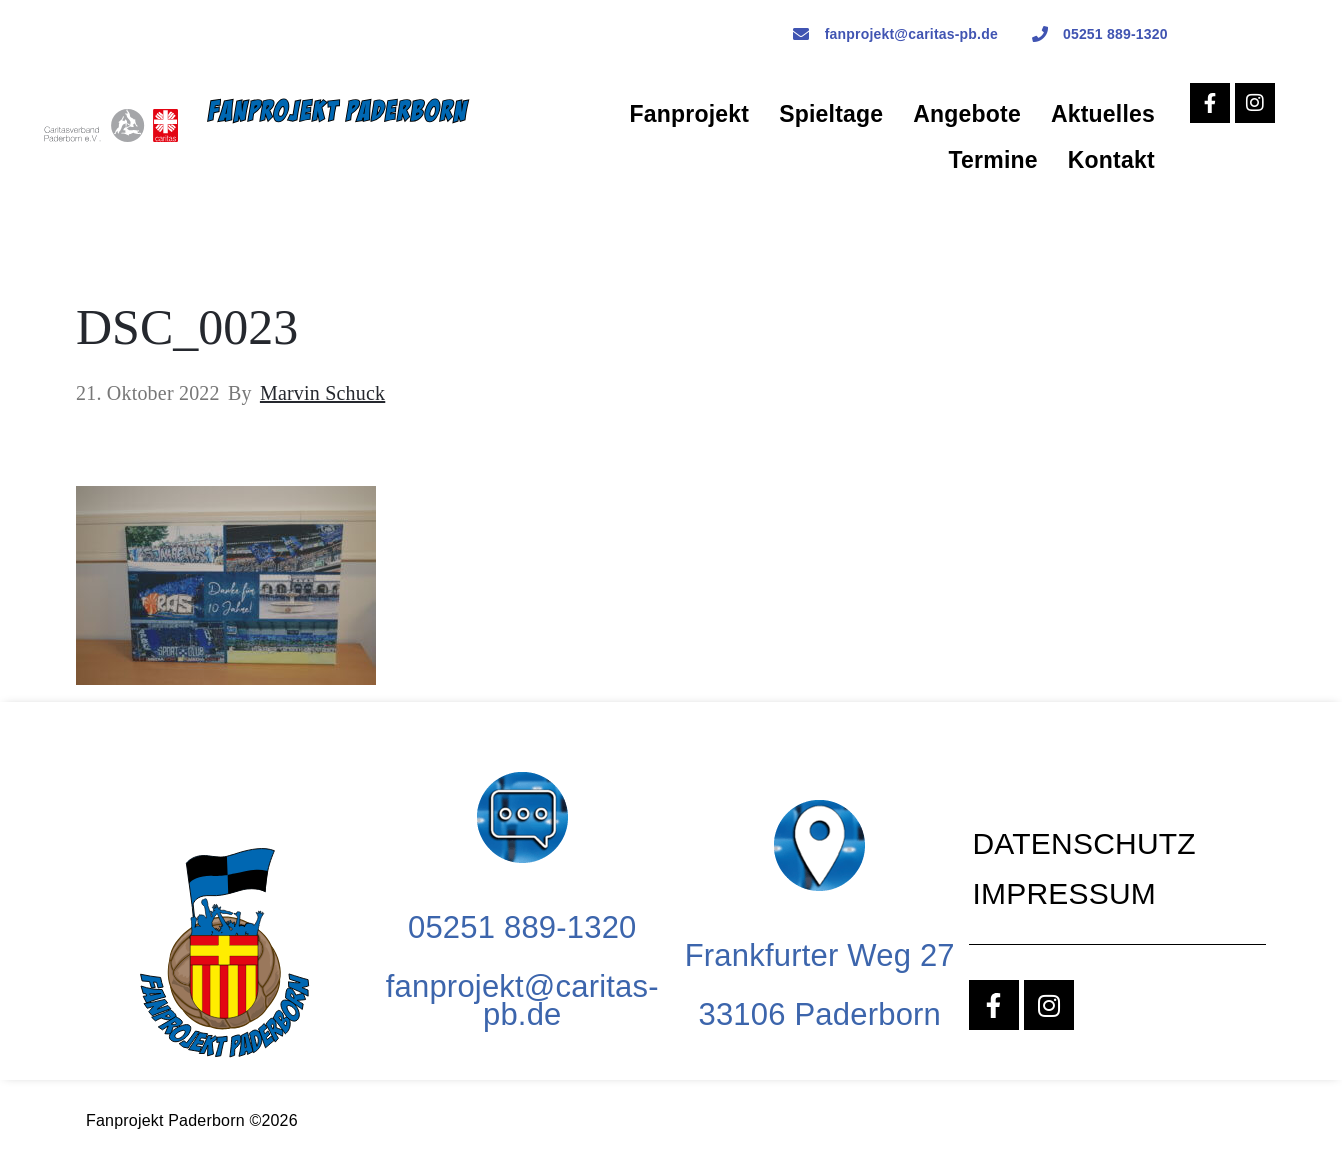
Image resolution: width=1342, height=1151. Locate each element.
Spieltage (831, 114)
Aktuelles (1103, 114)
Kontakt (1111, 160)
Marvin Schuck (322, 393)
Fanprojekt (690, 114)
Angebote (967, 114)
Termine (993, 160)
